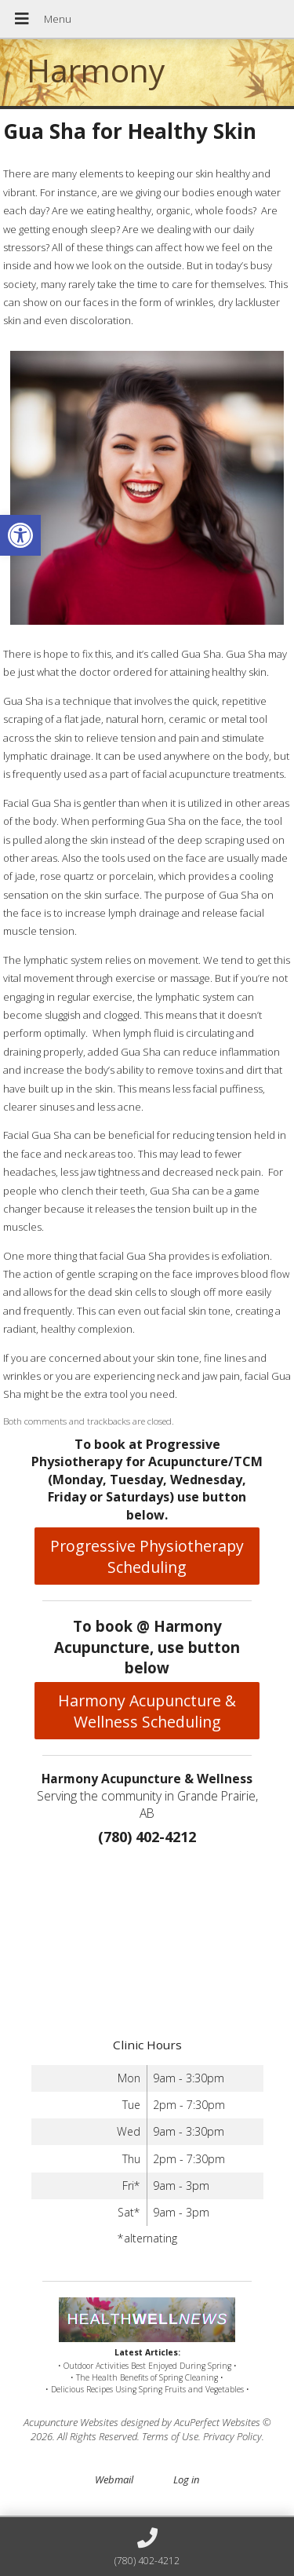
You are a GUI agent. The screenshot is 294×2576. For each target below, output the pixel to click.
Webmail (114, 2479)
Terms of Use (170, 2436)
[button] (20, 535)
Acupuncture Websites (71, 2422)
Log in (186, 2479)
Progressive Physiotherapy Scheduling (147, 1556)
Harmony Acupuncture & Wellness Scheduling (147, 1711)
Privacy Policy (232, 2436)
